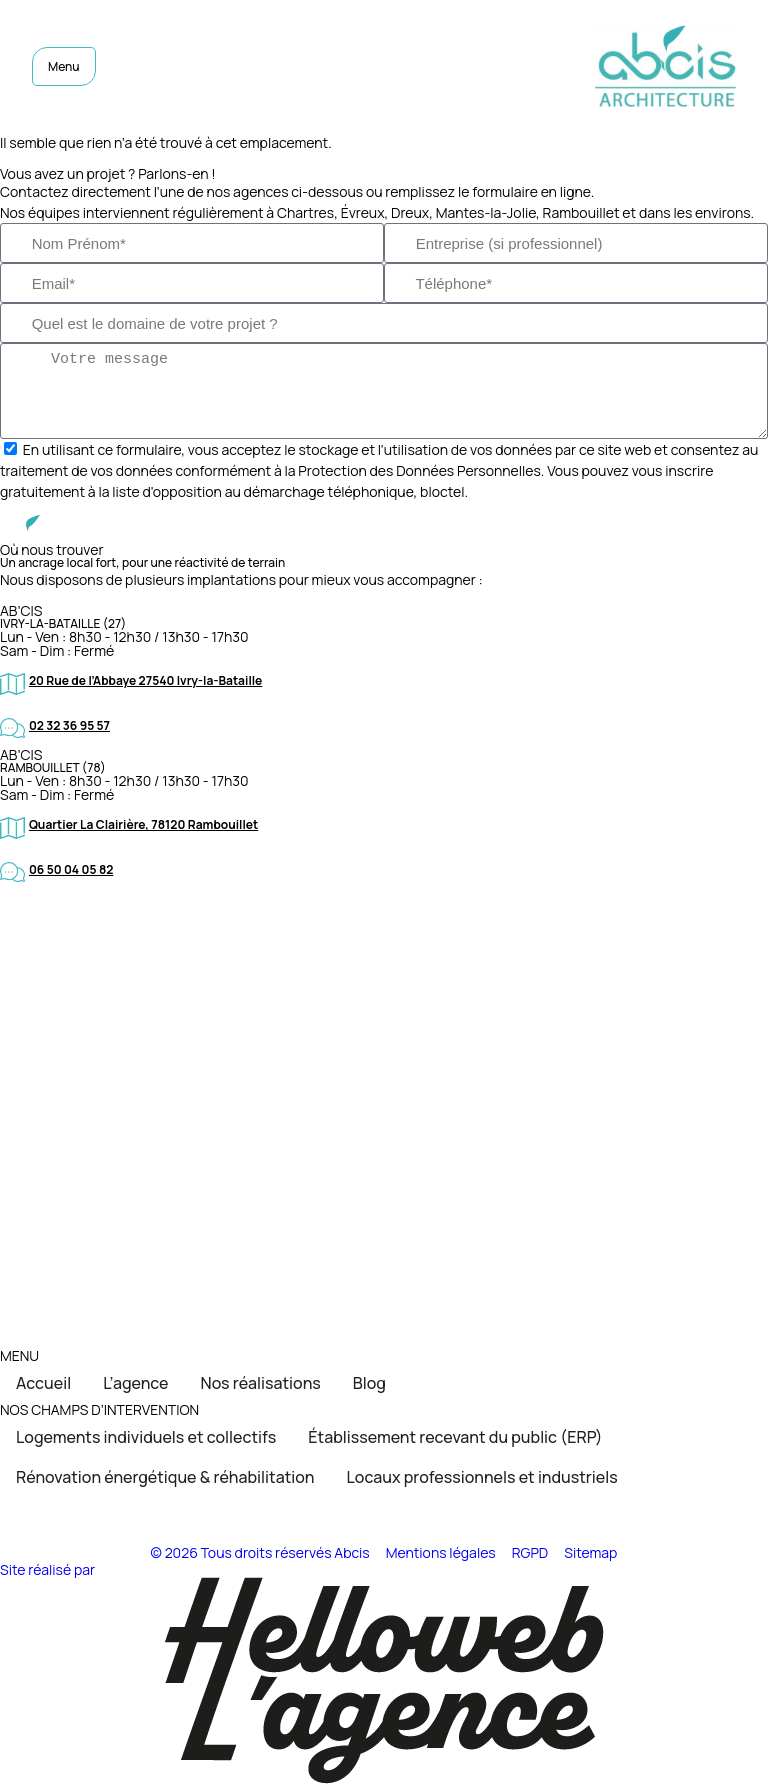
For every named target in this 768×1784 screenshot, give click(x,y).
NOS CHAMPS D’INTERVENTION (99, 1409)
